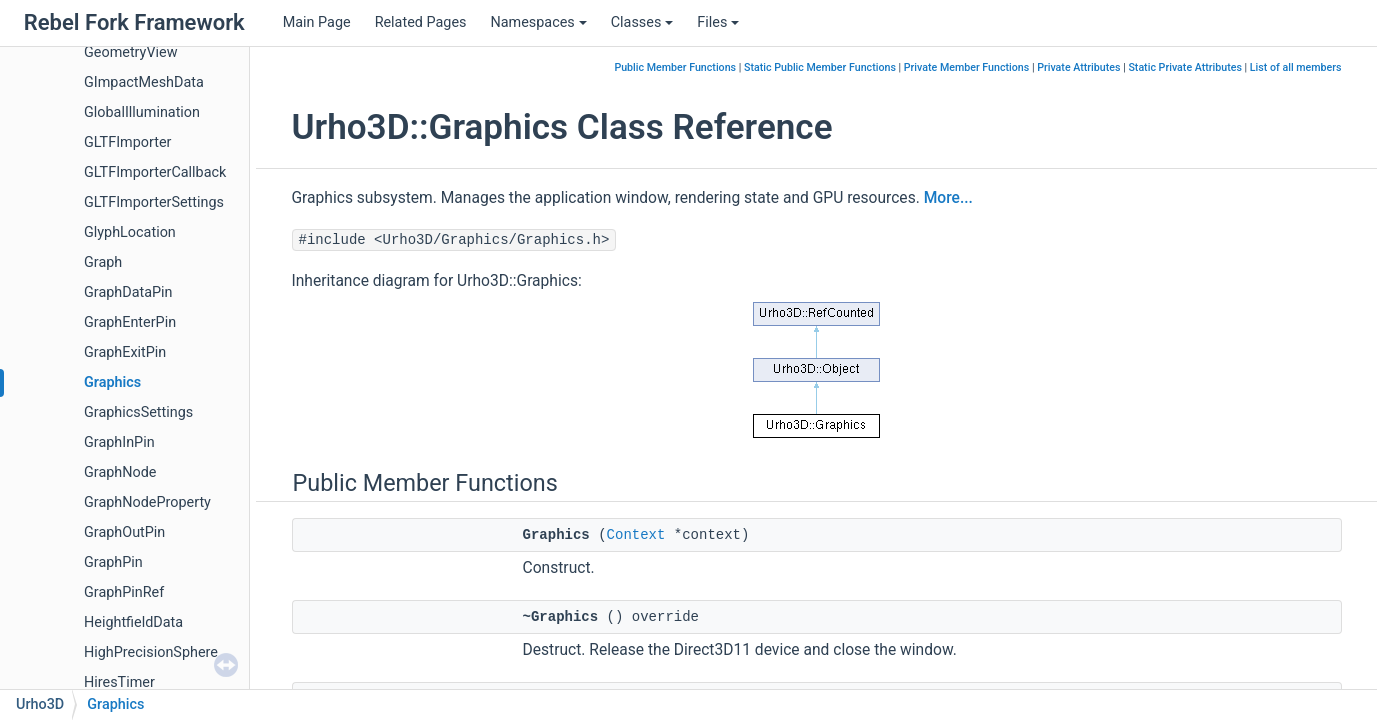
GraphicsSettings (138, 412)
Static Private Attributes (1185, 67)
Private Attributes (1078, 67)
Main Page (317, 22)
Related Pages (421, 22)
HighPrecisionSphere (151, 652)
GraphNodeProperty (147, 502)
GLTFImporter (127, 142)
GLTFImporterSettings (154, 202)
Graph (103, 262)
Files (718, 22)
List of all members (1296, 67)
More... (948, 198)
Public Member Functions (675, 67)
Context (636, 535)
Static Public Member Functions (820, 67)
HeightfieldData (133, 622)
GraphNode (120, 472)
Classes (642, 22)
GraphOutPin (124, 532)
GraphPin (113, 562)
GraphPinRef (124, 592)
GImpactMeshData (144, 82)
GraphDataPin (128, 292)
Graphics (112, 382)
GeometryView (131, 52)
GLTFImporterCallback (155, 172)
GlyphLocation (130, 232)
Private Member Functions (966, 67)
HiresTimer (119, 682)
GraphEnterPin (130, 322)
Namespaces (538, 22)
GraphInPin (119, 442)
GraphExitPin (125, 352)
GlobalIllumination (142, 112)
